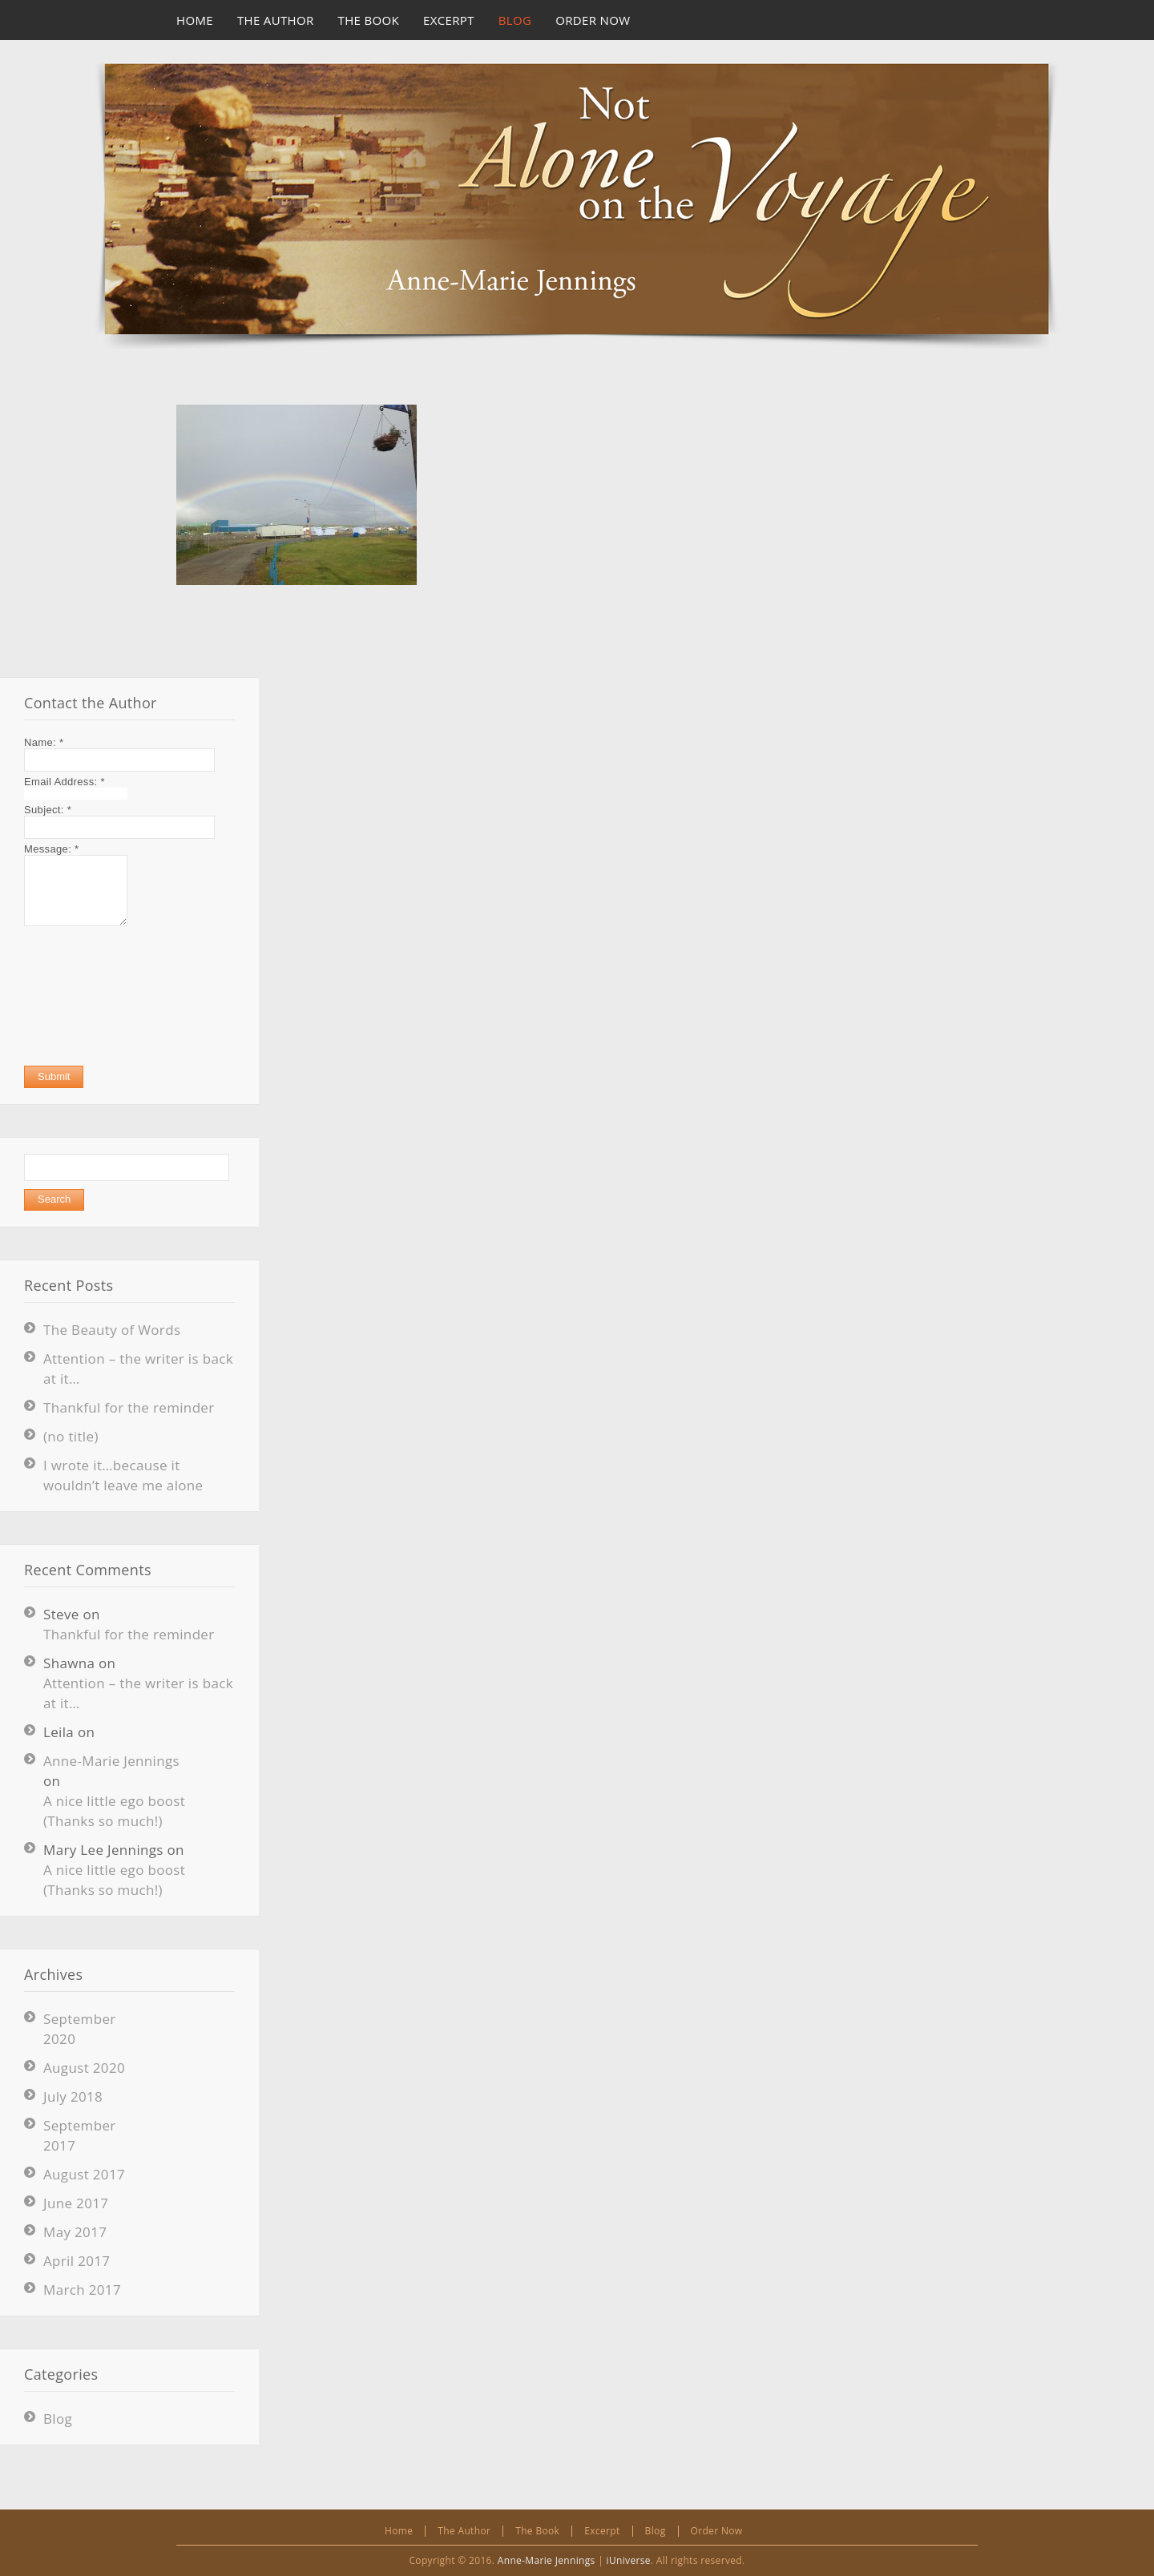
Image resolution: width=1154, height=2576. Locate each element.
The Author (464, 2531)
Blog (57, 2418)
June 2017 (75, 2203)
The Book (537, 2531)
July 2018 (73, 2096)
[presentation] (89, 996)
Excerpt (601, 2531)
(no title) (71, 1436)
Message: (51, 849)
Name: (43, 742)
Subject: (47, 810)
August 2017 (84, 2174)
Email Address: (64, 782)
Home (399, 2531)
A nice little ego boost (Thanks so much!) (114, 1811)
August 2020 (84, 2067)
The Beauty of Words (111, 1329)
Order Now (717, 2531)
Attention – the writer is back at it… (138, 1693)
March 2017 (82, 2289)
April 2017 (76, 2260)
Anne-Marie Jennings (111, 1761)
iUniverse (629, 2560)
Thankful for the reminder (129, 1407)
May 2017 (75, 2232)
